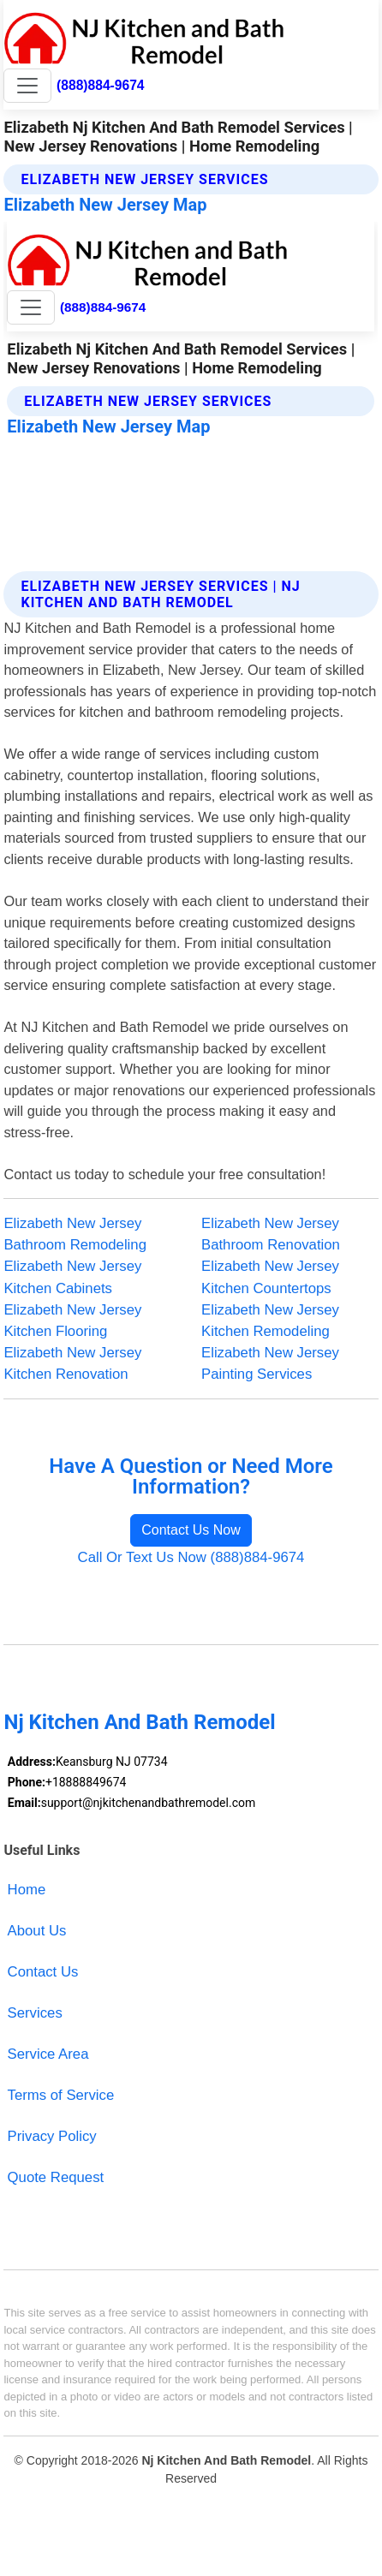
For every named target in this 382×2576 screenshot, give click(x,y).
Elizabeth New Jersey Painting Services (270, 1363)
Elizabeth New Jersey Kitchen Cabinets (72, 1277)
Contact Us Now (191, 1530)
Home (27, 1889)
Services (35, 2013)
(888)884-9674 (100, 85)
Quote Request (56, 2177)
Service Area (48, 2054)
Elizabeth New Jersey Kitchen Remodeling (270, 1320)
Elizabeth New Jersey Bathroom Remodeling (74, 1234)
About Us (37, 1931)
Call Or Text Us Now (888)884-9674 (191, 1557)
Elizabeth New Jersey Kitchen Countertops (270, 1277)
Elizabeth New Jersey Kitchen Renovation (72, 1363)
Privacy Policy (52, 2136)
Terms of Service (61, 2095)
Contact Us (43, 1972)
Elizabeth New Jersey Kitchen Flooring (72, 1320)
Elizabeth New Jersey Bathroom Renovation (270, 1234)
